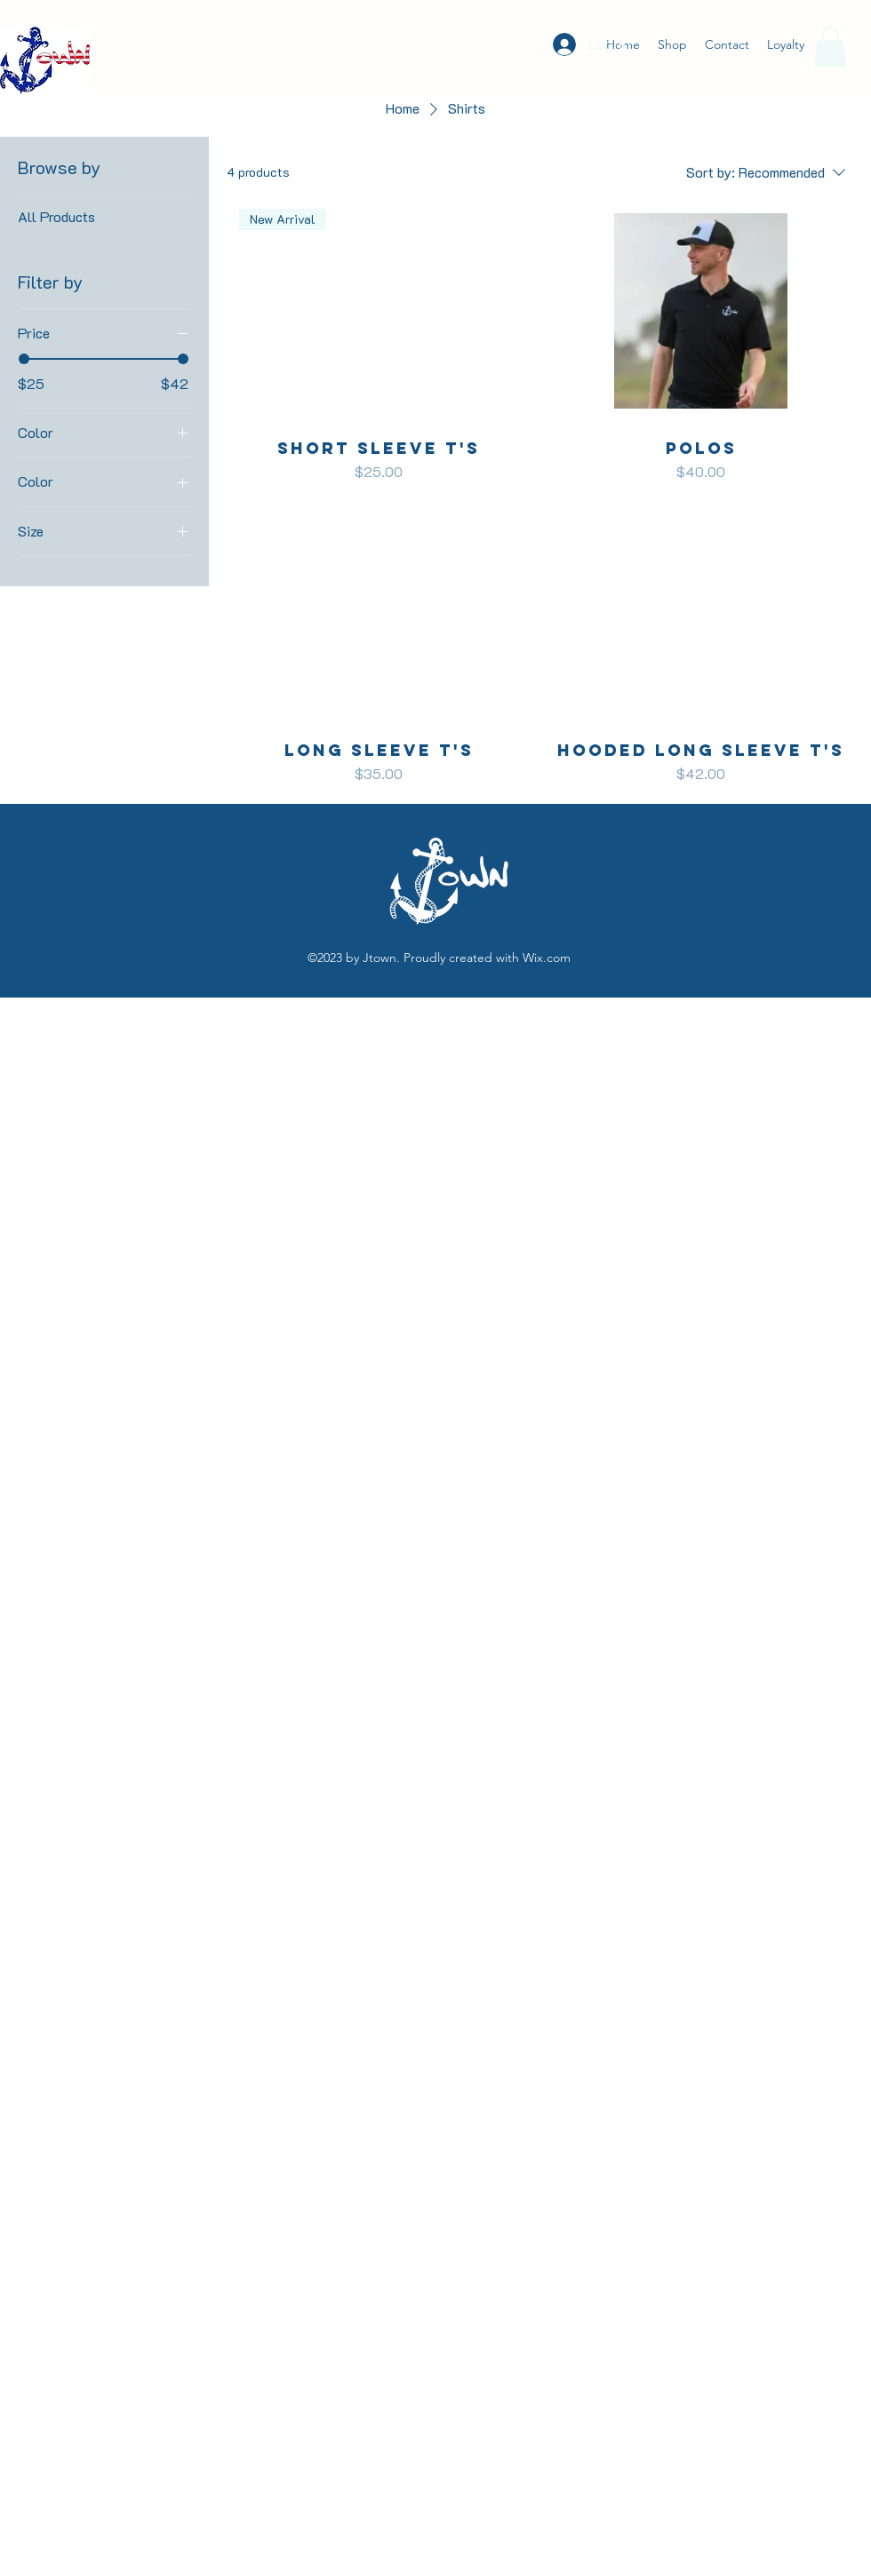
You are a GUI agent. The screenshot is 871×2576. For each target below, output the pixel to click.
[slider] (24, 359)
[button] (830, 47)
